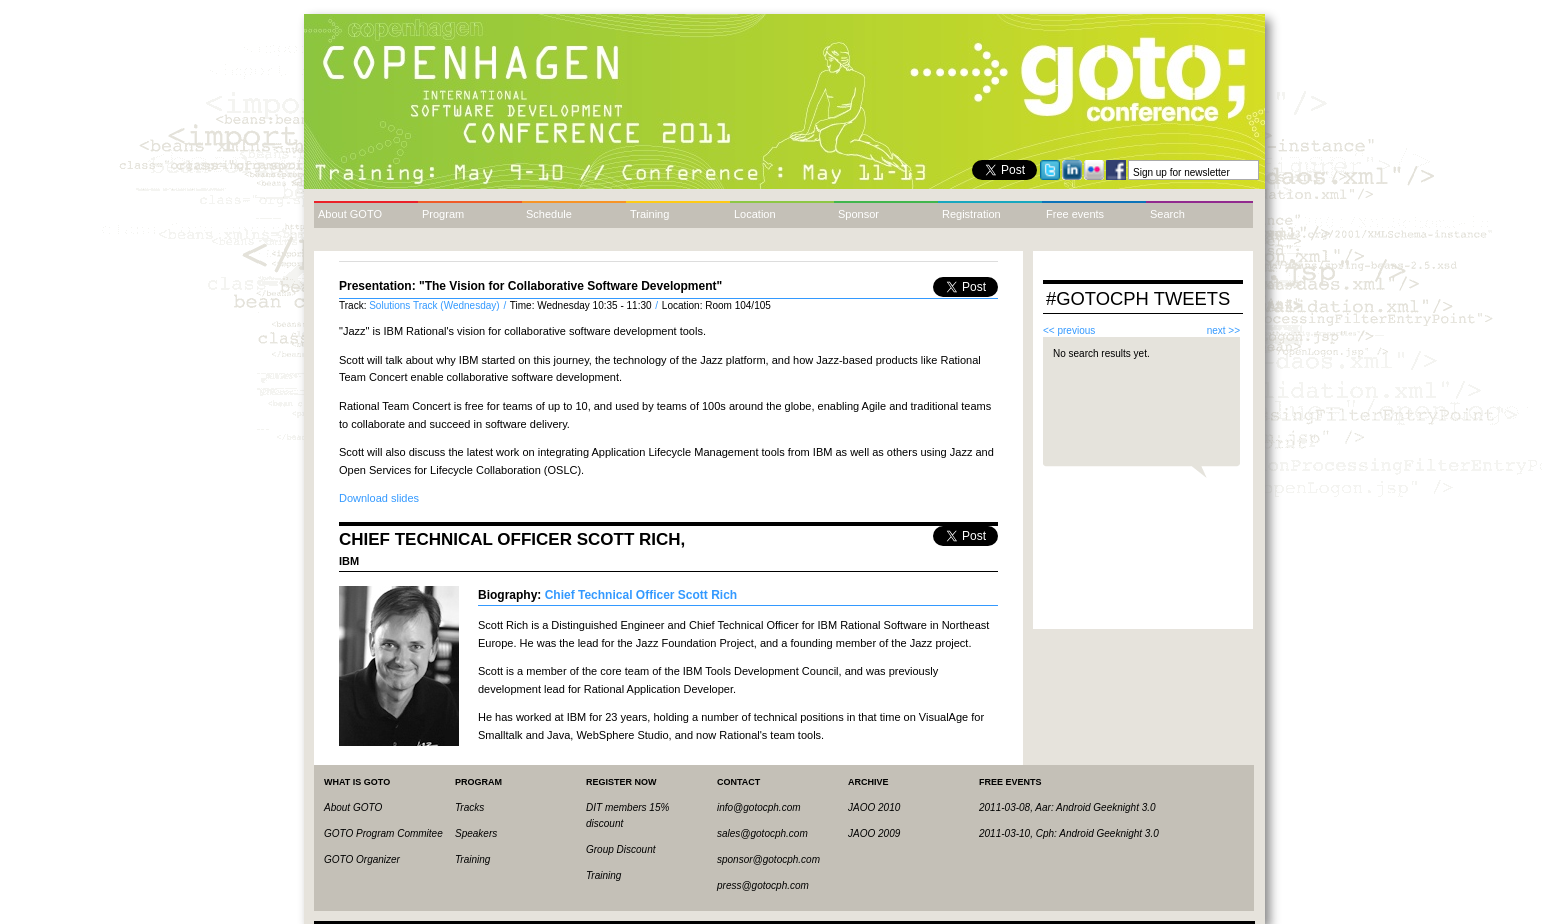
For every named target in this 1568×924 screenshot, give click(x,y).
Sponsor (858, 214)
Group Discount (620, 849)
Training (649, 214)
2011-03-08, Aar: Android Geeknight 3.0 (1067, 807)
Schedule (549, 214)
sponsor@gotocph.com (768, 859)
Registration (971, 214)
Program (443, 214)
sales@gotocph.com (762, 833)
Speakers (476, 833)
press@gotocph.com (763, 885)
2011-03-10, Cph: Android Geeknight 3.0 (1069, 833)
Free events (1075, 214)
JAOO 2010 (874, 807)
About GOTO (350, 214)
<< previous (1069, 330)
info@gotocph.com (759, 807)
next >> (1223, 330)
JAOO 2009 (874, 833)
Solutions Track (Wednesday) (435, 305)
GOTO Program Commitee (383, 833)
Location (755, 214)
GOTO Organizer (362, 859)
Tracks (469, 807)
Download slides (379, 498)
